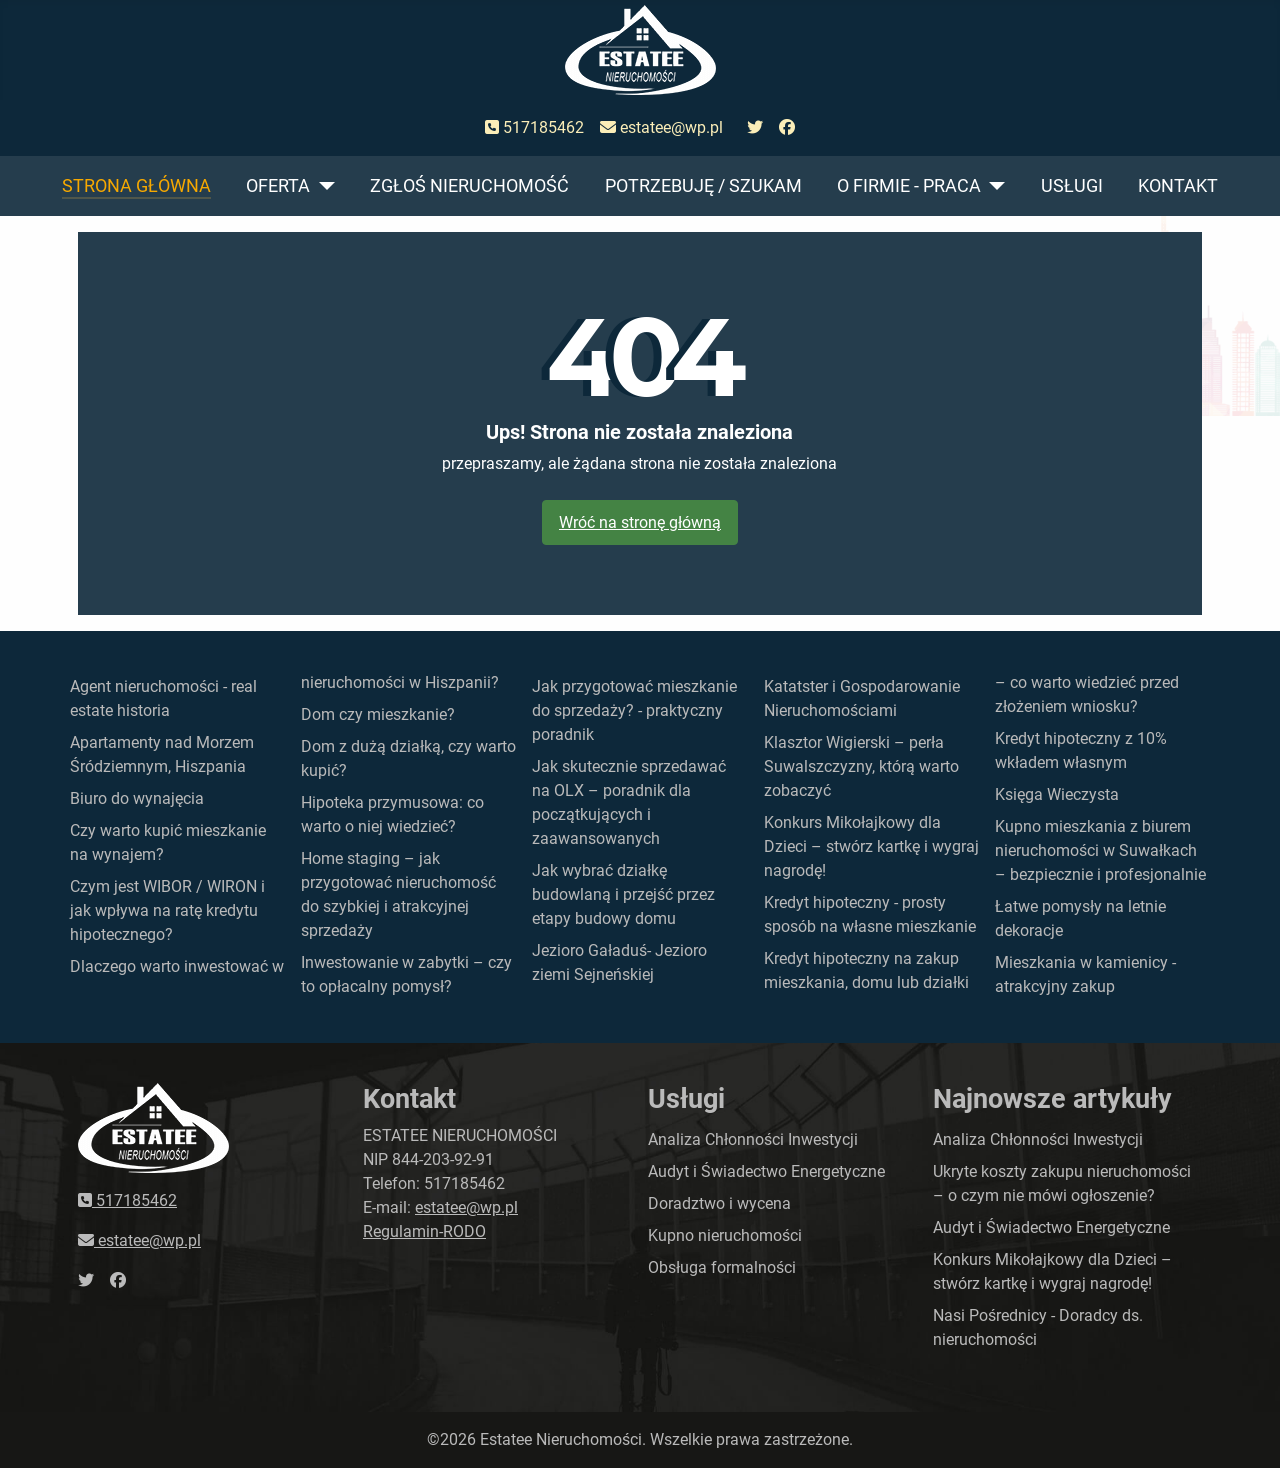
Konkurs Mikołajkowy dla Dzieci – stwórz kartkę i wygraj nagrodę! (871, 846)
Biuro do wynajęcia (137, 798)
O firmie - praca (909, 186)
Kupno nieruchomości (725, 1235)
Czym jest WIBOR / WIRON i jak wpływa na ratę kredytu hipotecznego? (167, 910)
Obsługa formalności (722, 1267)
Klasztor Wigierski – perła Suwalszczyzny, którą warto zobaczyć (861, 766)
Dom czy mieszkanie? (378, 714)
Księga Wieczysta (1057, 794)
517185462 (534, 127)
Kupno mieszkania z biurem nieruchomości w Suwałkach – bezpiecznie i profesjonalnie (1100, 850)
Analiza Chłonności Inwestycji (753, 1139)
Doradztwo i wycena (719, 1203)
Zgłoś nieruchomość (469, 186)
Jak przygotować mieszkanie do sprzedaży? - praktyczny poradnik (634, 710)
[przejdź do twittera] (755, 128)
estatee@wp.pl (661, 127)
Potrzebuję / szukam (703, 186)
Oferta (278, 186)
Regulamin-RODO (424, 1231)
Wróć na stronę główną (640, 522)
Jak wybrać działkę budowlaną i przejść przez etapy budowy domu (623, 894)
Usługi (1072, 186)
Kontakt (1178, 186)
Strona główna (136, 186)
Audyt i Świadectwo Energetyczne (766, 1171)
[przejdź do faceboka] (787, 128)
